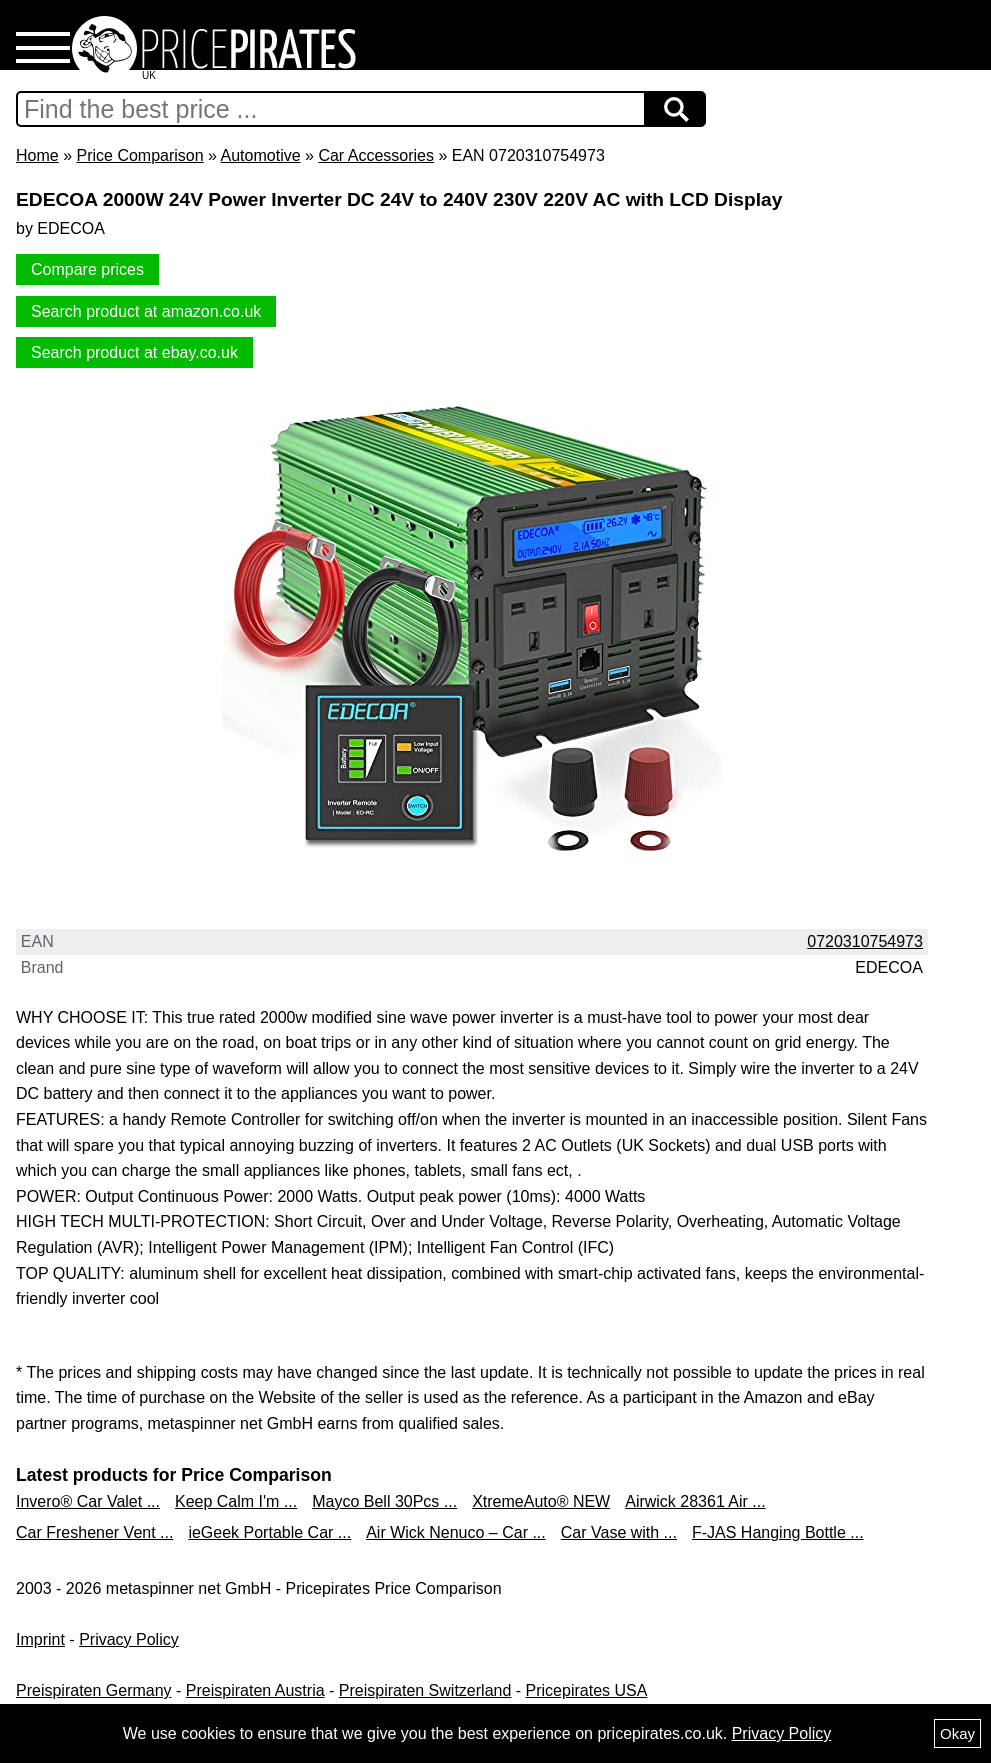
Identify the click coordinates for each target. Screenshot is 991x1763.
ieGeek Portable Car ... (269, 1532)
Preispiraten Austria (255, 1690)
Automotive (261, 155)
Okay (957, 1733)
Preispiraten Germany (94, 1690)
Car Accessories (376, 155)
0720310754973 (865, 941)
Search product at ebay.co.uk (134, 352)
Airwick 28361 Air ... (695, 1501)
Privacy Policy (129, 1639)
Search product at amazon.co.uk (146, 311)
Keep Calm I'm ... (236, 1501)
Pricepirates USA (587, 1690)
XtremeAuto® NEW (541, 1501)
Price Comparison (139, 155)
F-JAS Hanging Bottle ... (778, 1532)
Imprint (40, 1639)
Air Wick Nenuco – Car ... (456, 1532)
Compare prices (87, 269)
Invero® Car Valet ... (88, 1501)
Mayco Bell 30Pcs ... (384, 1501)
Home (37, 155)
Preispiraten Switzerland (425, 1690)
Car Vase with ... (619, 1532)
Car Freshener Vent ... (94, 1532)
